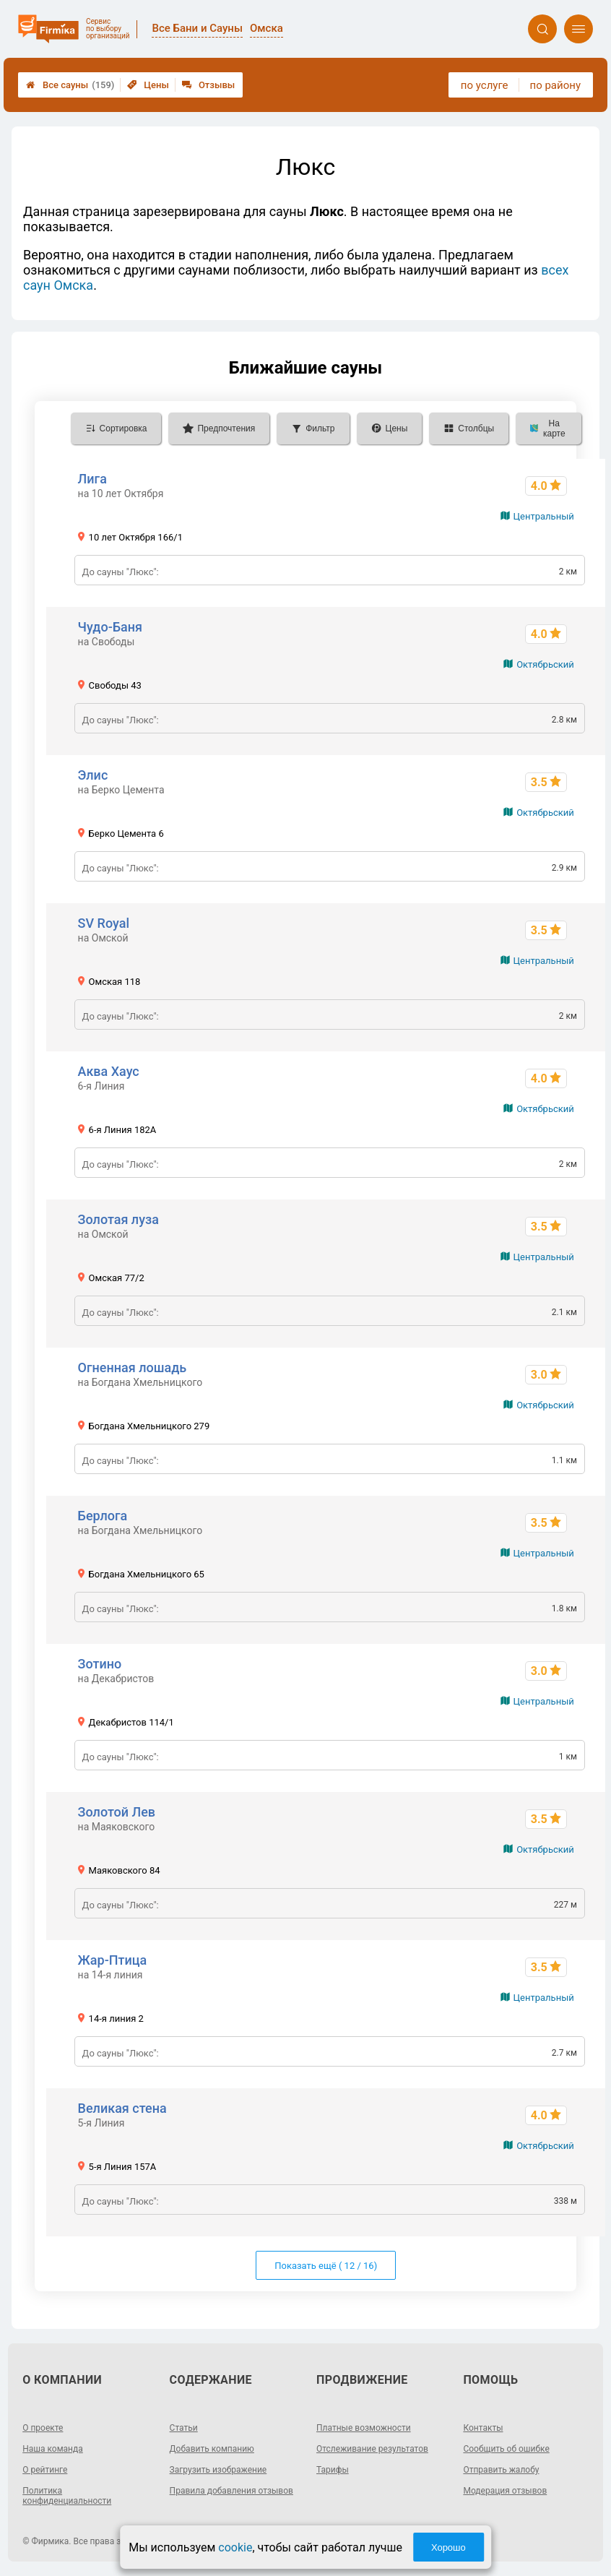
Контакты (483, 2428)
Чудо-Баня (110, 626)
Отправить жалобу (501, 2470)
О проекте (42, 2428)
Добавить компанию (212, 2449)
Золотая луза (118, 1219)
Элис (93, 775)
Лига (92, 478)
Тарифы (332, 2470)
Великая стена (122, 2108)
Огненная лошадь (132, 1367)
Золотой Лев (116, 1811)
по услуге (484, 85)
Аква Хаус (108, 1071)
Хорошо (448, 2547)
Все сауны (70, 84)
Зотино (100, 1663)
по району (555, 85)
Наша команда (52, 2449)
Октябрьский (545, 664)
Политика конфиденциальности (66, 2496)
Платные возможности (363, 2428)
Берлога (103, 1515)
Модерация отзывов (505, 2491)
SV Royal (103, 923)
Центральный (544, 516)
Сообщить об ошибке (506, 2449)
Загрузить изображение (218, 2470)
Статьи (184, 2428)
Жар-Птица (112, 1960)
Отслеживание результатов (372, 2449)
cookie (235, 2547)
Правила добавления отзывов (231, 2491)
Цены (148, 84)
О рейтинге (44, 2470)
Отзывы (208, 84)
